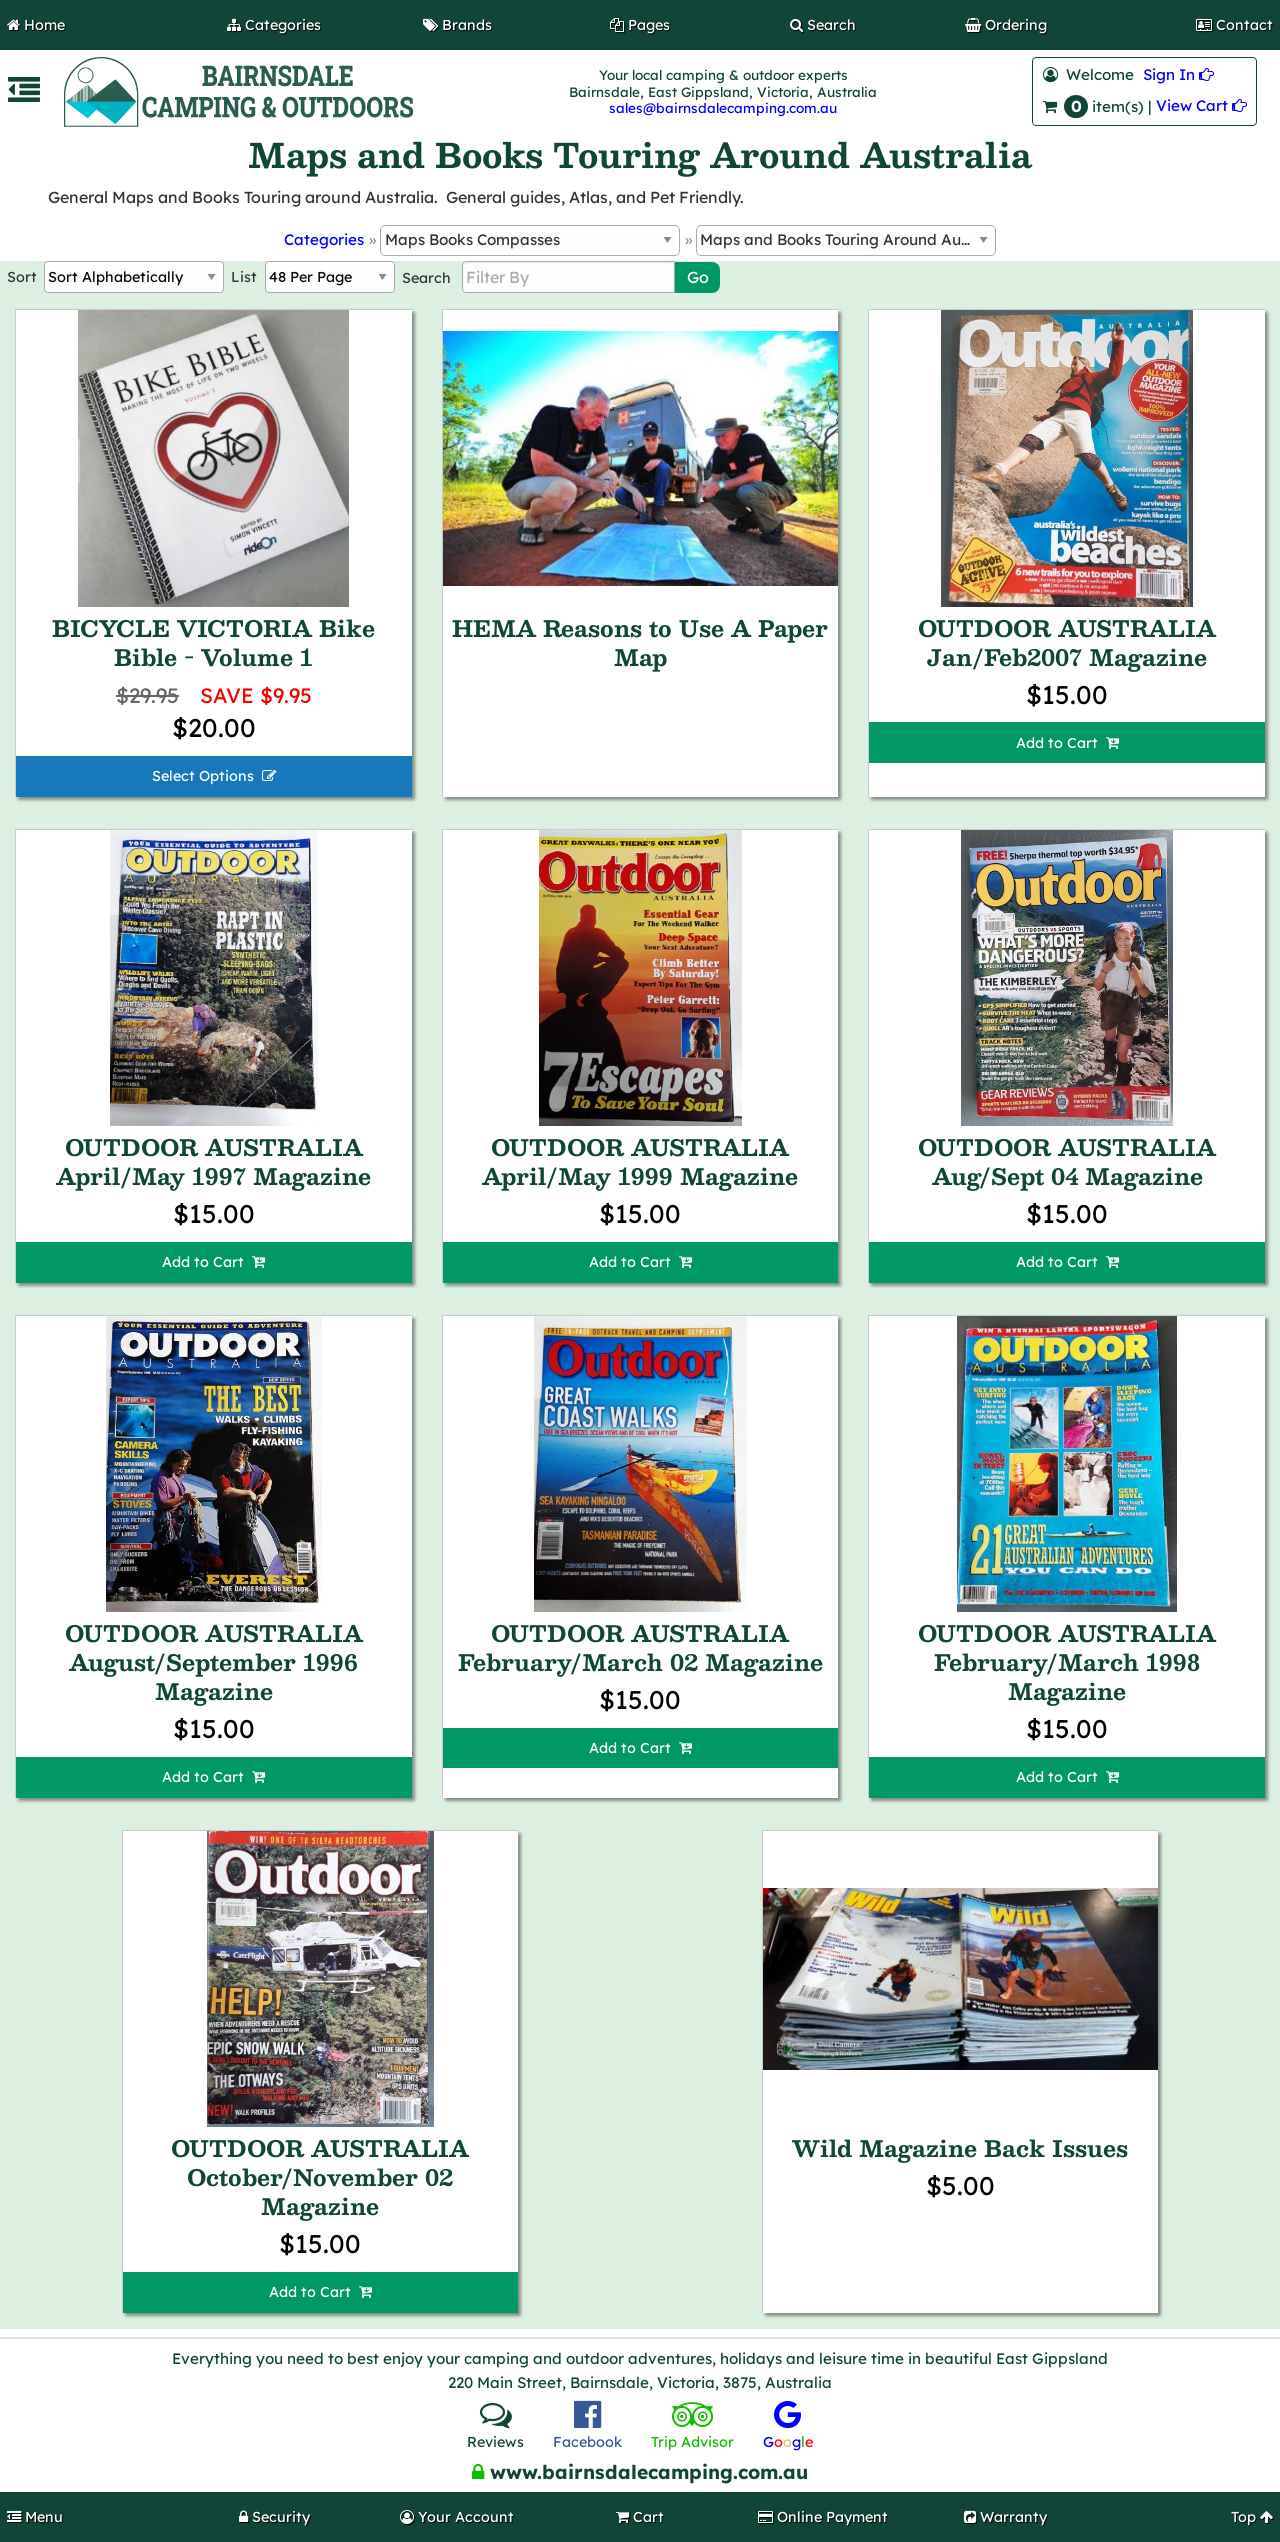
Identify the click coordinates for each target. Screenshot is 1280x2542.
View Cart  (1201, 105)
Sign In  (1178, 74)
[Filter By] (568, 277)
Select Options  (214, 776)
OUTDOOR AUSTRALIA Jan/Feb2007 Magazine (1067, 642)
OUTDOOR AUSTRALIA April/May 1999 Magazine (640, 1161)
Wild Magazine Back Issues (960, 2148)
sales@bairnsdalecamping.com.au (723, 107)
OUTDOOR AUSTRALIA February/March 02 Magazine (640, 1647)
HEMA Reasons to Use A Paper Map (640, 642)
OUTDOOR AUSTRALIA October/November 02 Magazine (320, 2177)
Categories (324, 239)
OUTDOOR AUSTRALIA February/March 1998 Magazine (1067, 1662)
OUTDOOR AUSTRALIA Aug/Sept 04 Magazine (1067, 1161)
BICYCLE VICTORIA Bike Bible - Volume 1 (213, 642)
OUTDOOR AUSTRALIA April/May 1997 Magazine (213, 1161)
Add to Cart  (1067, 743)
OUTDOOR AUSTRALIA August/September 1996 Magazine (214, 1662)
